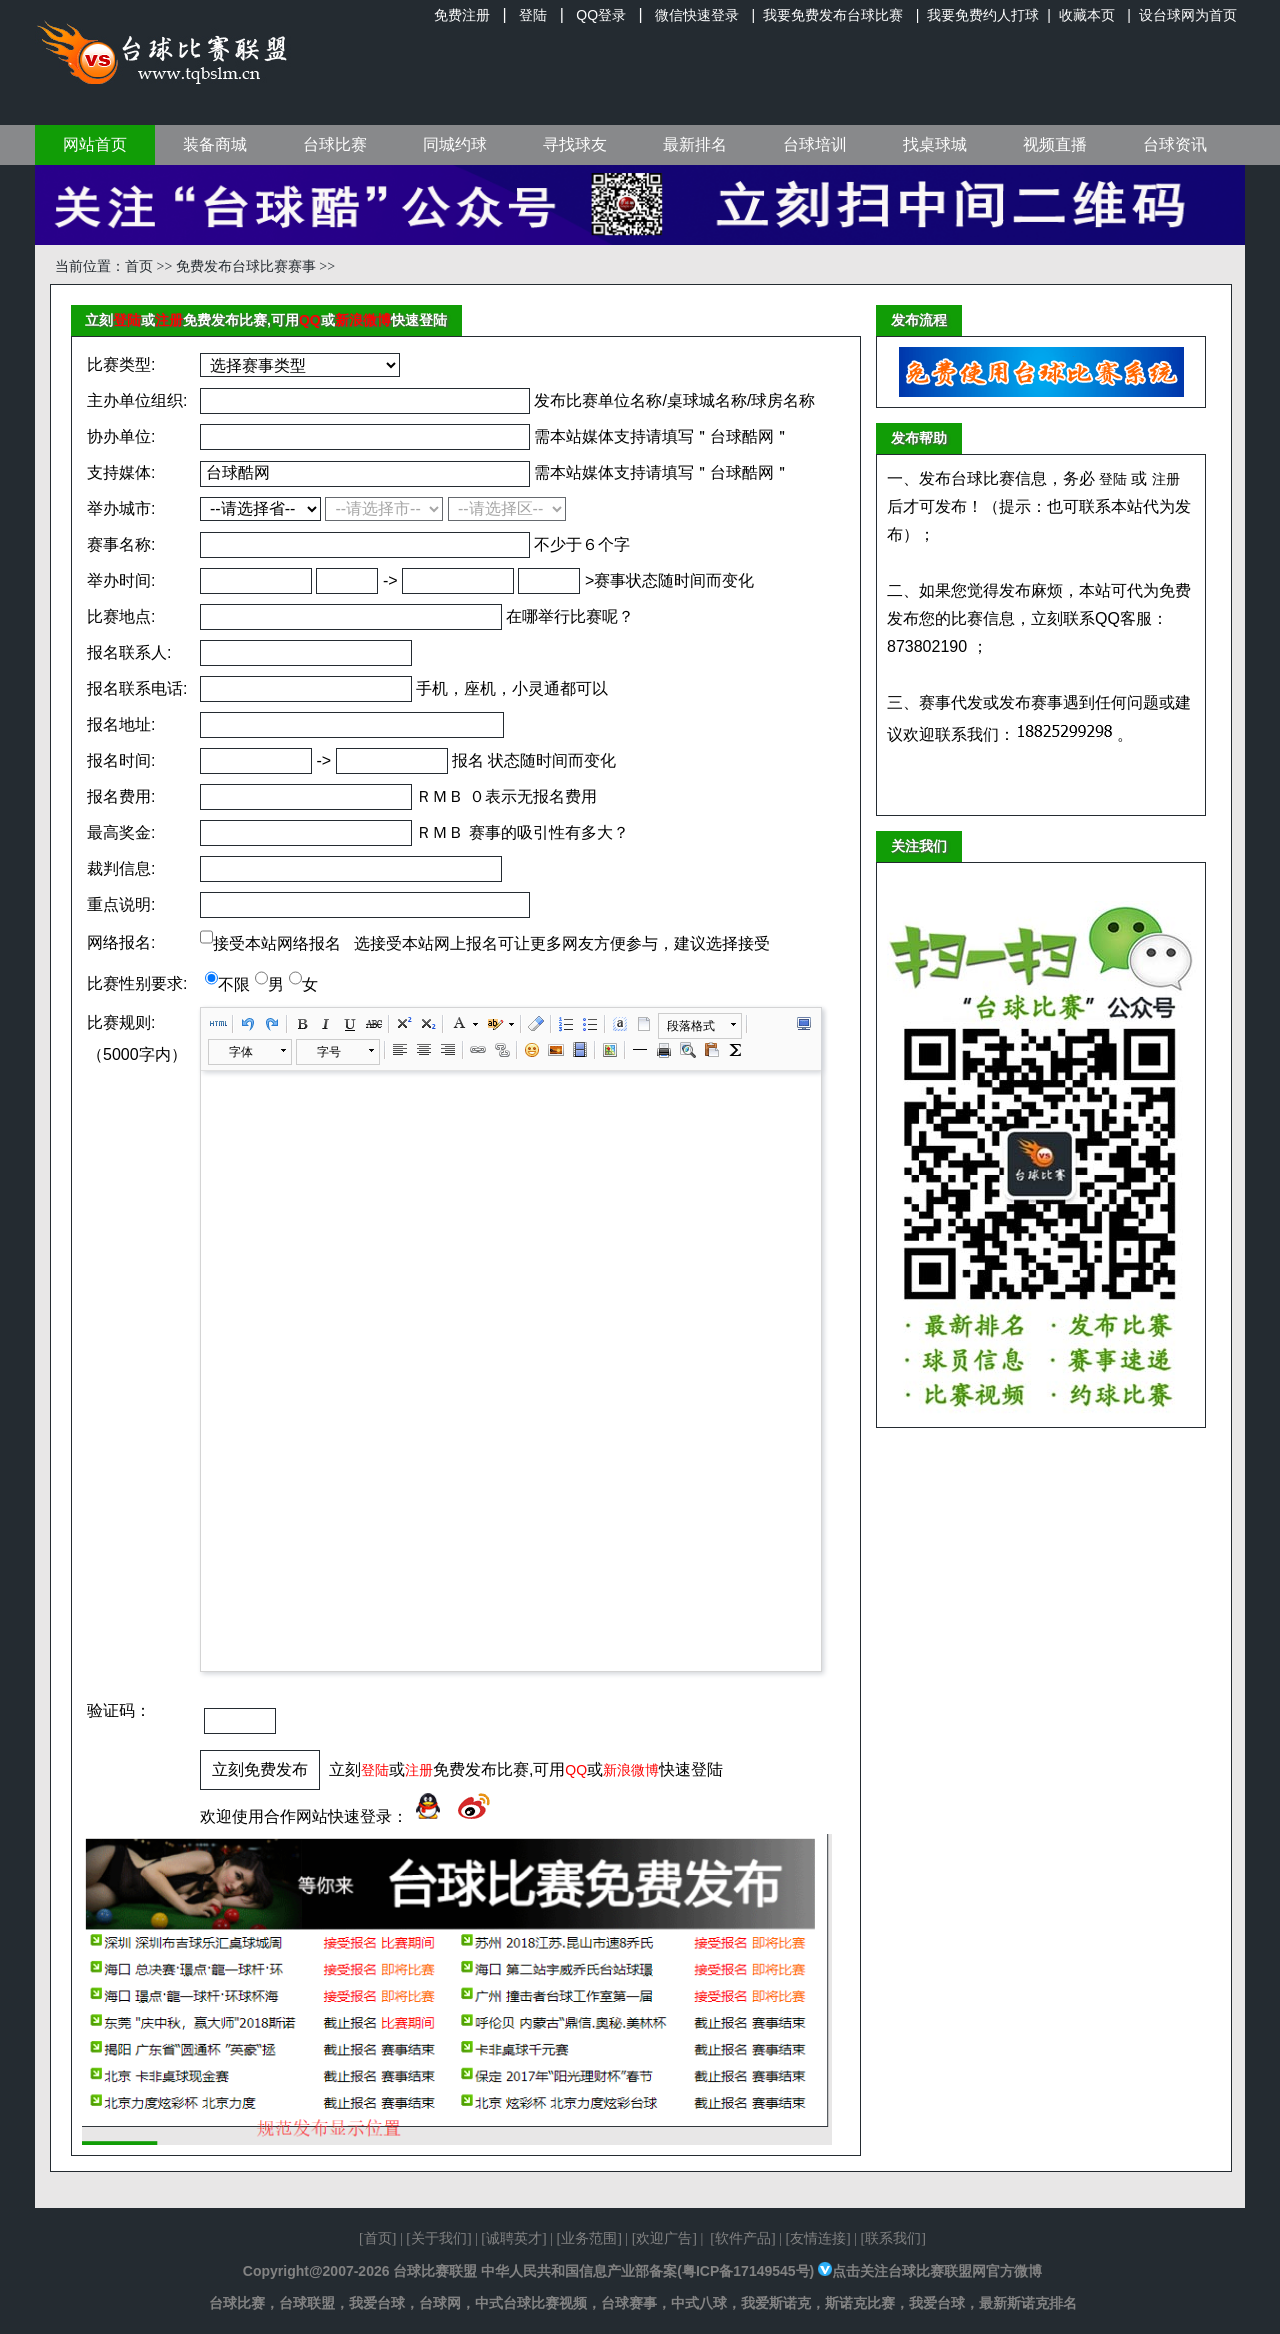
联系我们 (893, 2238)
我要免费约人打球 (983, 15)
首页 (139, 266)
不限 (234, 984)
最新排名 (695, 144)
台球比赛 (335, 144)
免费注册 (462, 15)
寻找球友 (575, 144)
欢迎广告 (664, 2238)
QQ (310, 320)
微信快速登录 (697, 15)
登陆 (533, 15)
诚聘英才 (514, 2238)
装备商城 (215, 144)
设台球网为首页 (1188, 15)
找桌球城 (935, 144)
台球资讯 (1175, 144)
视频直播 (1055, 144)
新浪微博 (363, 320)
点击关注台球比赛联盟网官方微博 (937, 2271)
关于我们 (439, 2238)
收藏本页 (1087, 15)
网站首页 (95, 144)
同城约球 (455, 144)
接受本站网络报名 (277, 943)
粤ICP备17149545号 (746, 2271)
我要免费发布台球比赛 (833, 15)
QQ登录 (601, 15)
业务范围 (589, 2238)
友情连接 (818, 2238)
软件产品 (743, 2238)
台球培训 (815, 144)
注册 (169, 320)
